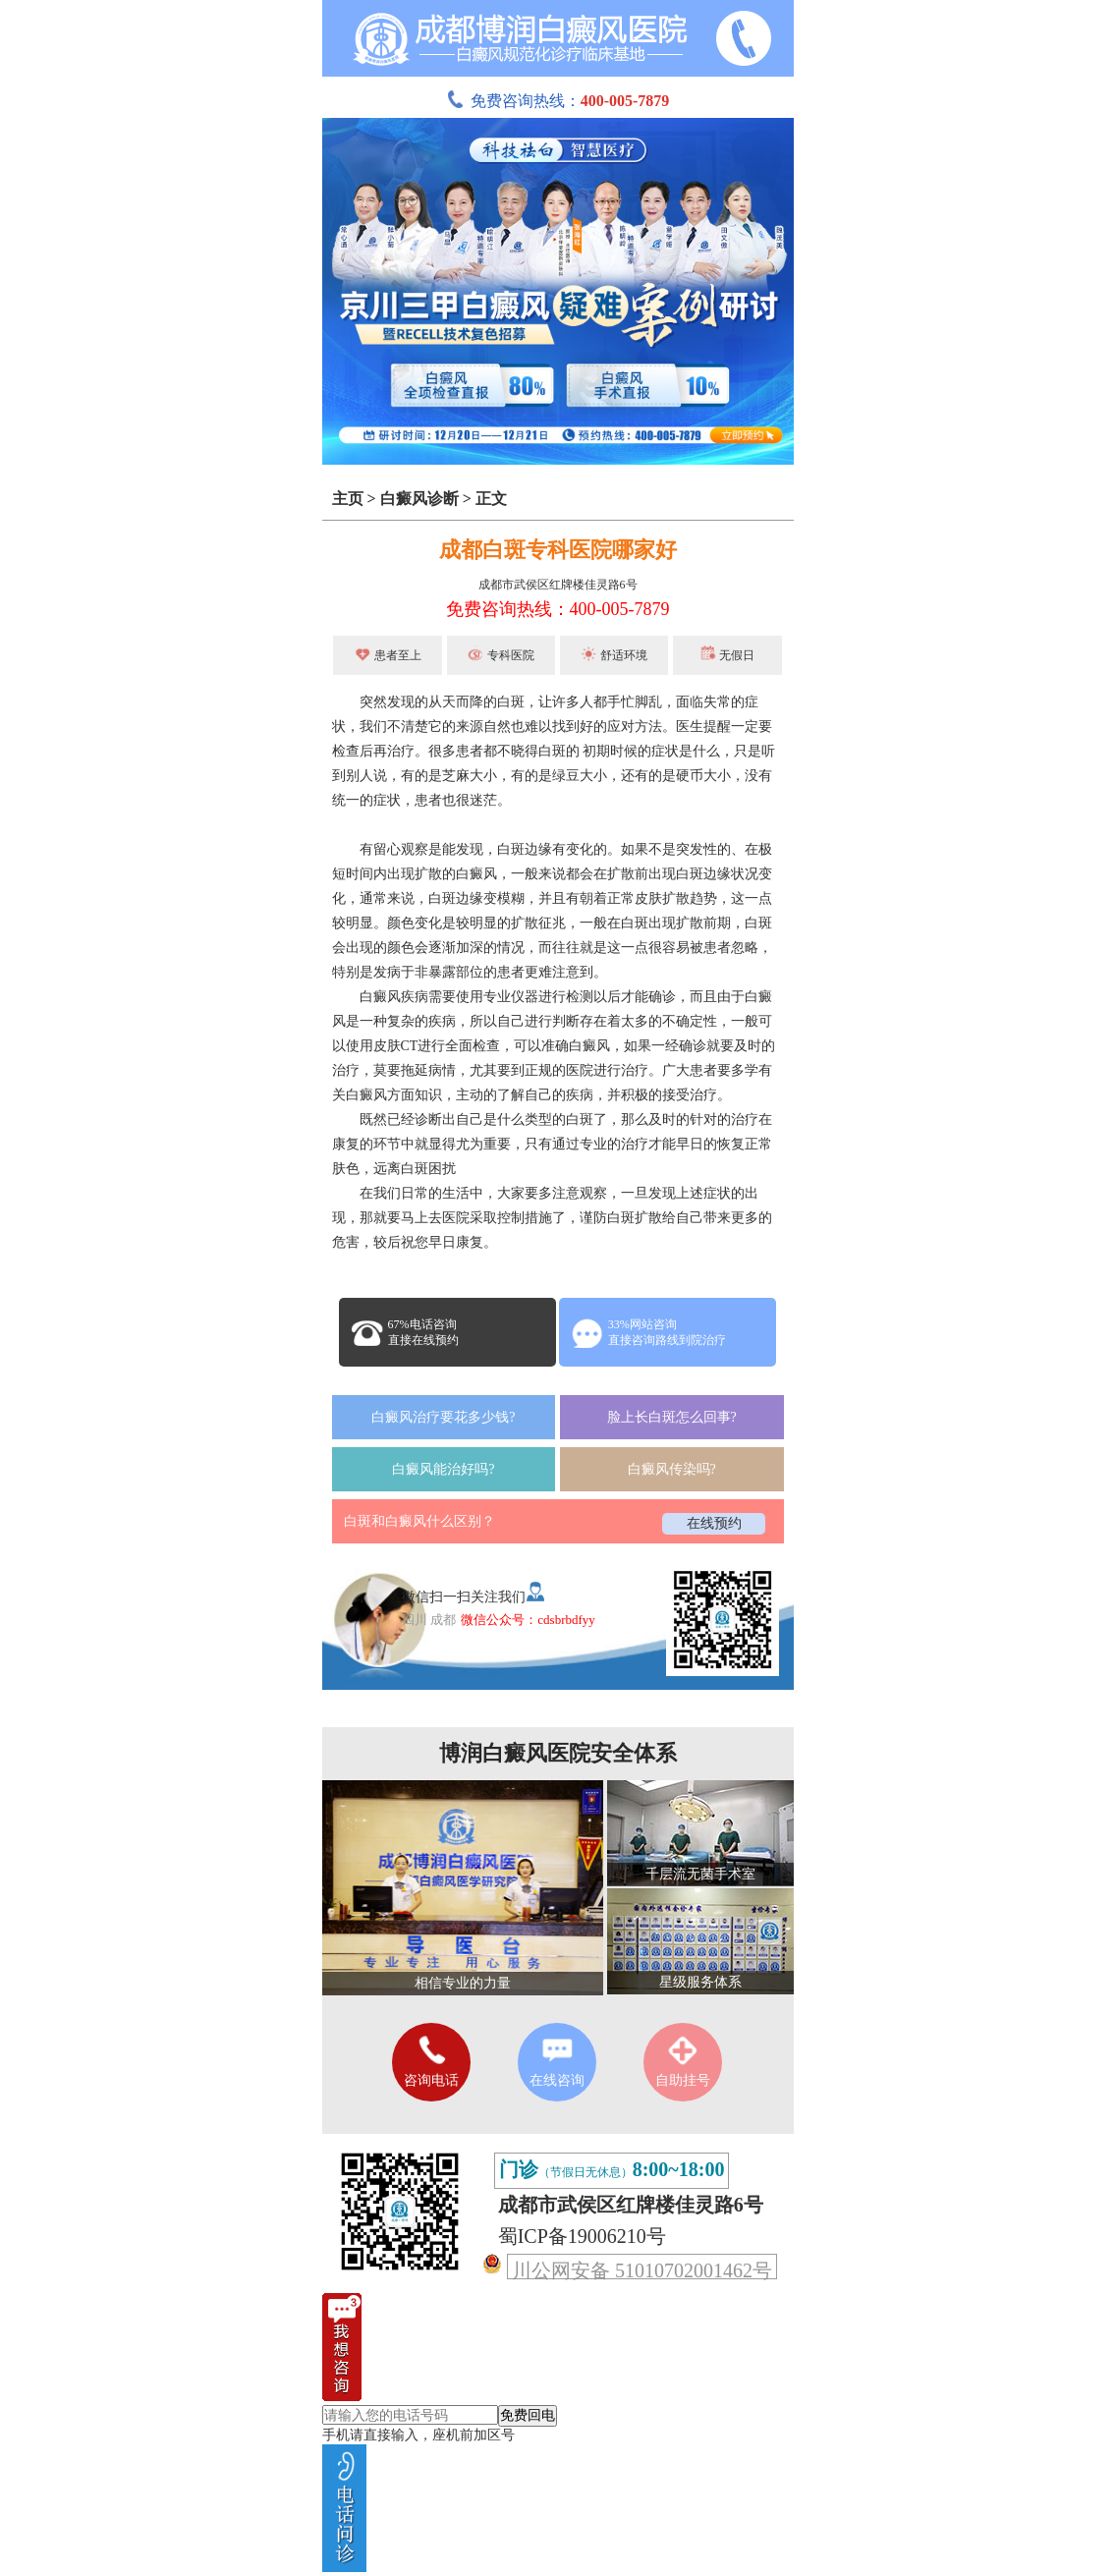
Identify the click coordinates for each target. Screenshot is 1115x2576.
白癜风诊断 (419, 498)
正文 (491, 498)
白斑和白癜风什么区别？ (419, 1521)
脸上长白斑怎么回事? (672, 1417)
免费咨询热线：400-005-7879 (558, 609)
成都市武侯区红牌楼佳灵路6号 (558, 584)
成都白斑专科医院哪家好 (558, 549)
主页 (347, 498)
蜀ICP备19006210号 (582, 2236)
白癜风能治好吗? (443, 1469)
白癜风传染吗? (672, 1469)
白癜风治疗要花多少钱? (443, 1417)
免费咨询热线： (558, 100)
